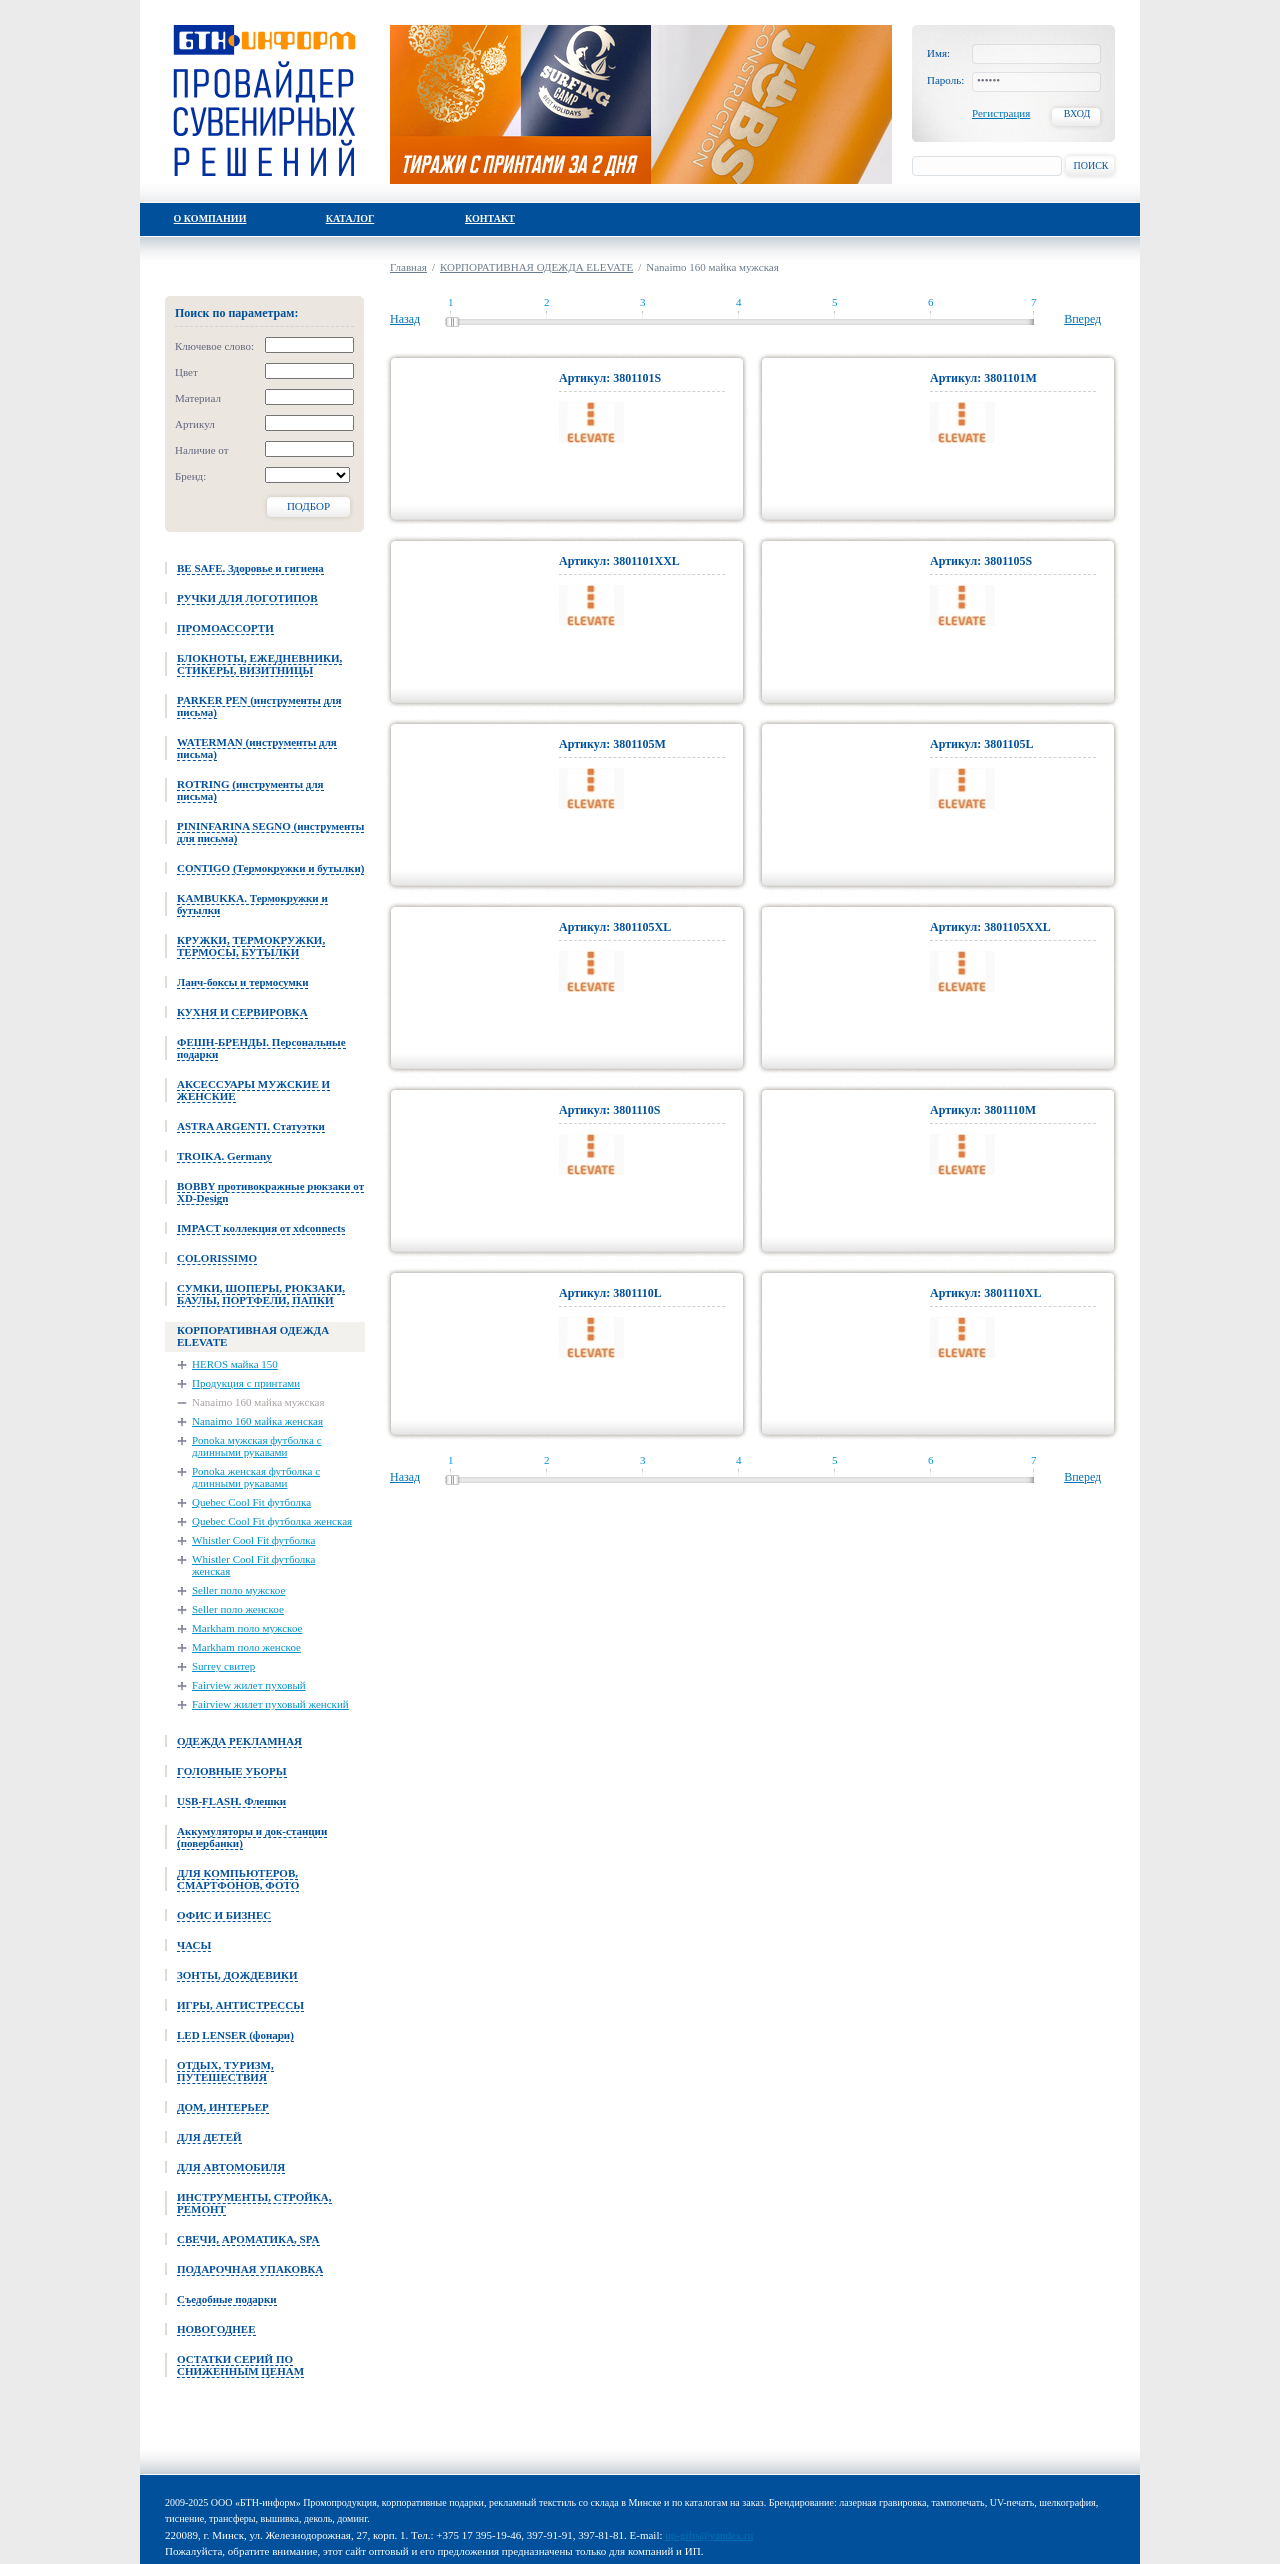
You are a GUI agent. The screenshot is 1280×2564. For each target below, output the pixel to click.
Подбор (308, 506)
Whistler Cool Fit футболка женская (253, 1565)
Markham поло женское (246, 1647)
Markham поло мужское (247, 1628)
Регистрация (1001, 113)
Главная (408, 267)
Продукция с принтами (246, 1383)
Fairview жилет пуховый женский (270, 1704)
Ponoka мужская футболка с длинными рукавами (257, 1446)
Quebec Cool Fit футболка (251, 1502)
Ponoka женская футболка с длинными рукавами (256, 1477)
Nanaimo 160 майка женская (257, 1421)
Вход (1077, 113)
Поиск (1090, 165)
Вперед (1082, 319)
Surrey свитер (223, 1666)
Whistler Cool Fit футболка (253, 1540)
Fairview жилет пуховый (249, 1685)
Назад (405, 319)
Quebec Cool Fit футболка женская (272, 1521)
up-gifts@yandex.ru (709, 2535)
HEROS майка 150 (235, 1364)
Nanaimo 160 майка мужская (258, 1402)
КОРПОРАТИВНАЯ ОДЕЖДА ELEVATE (536, 267)
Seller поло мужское (238, 1590)
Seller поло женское (238, 1609)
